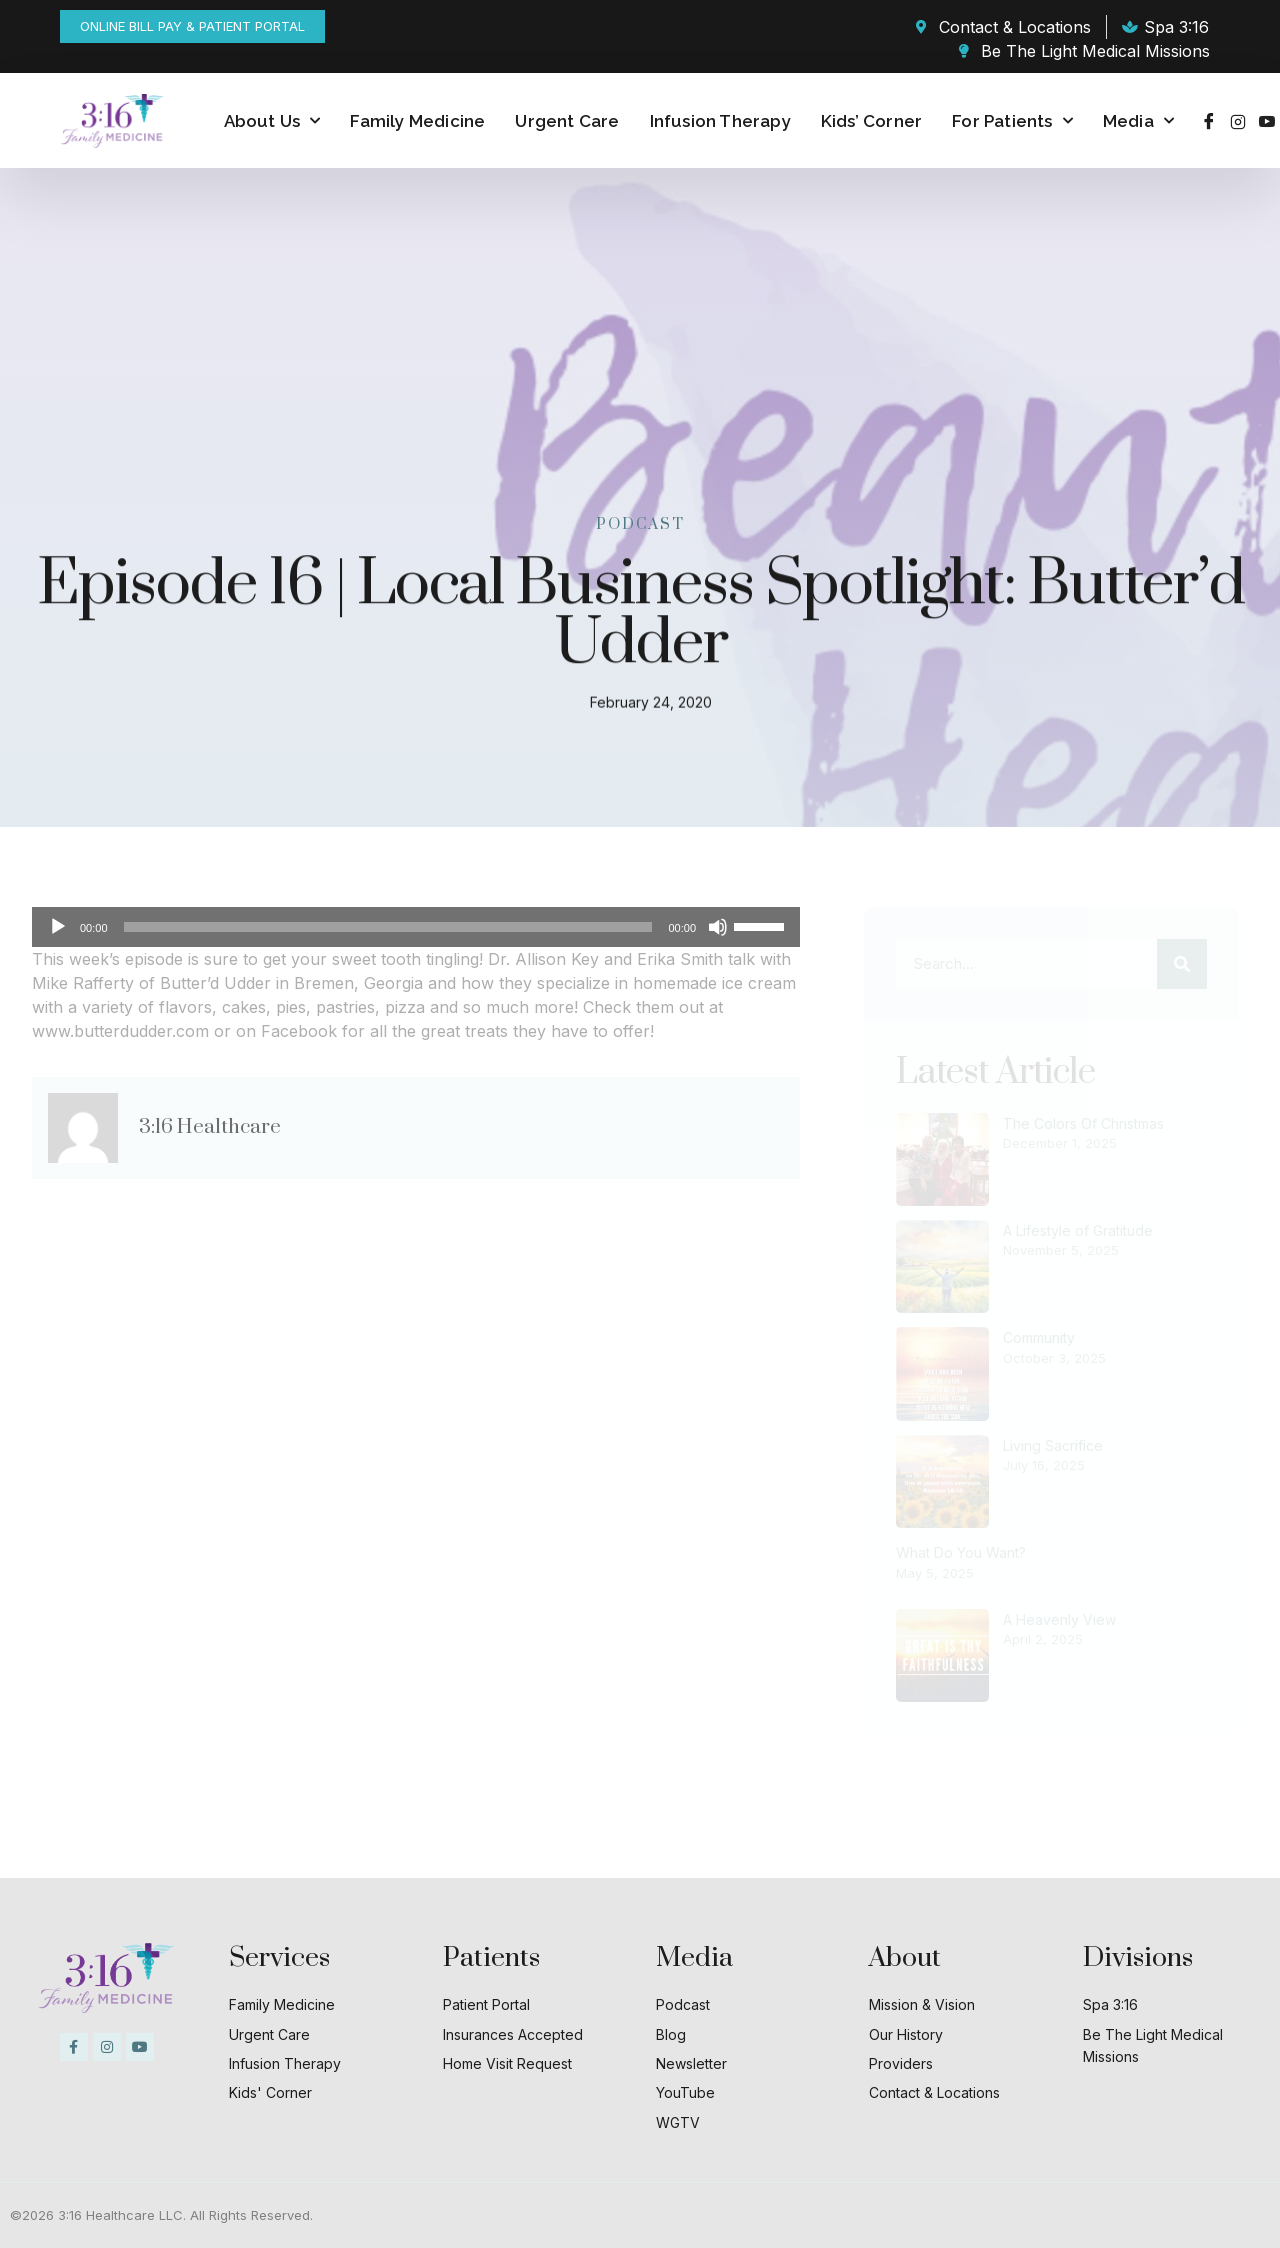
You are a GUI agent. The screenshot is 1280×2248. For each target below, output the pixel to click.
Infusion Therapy (720, 121)
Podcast (640, 522)
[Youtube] (1267, 121)
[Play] (58, 927)
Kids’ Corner (871, 121)
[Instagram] (1238, 121)
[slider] (388, 927)
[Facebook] (1209, 121)
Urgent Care (567, 121)
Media (1138, 121)
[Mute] (718, 927)
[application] (416, 927)
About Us (272, 121)
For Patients (1012, 121)
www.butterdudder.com (120, 1031)
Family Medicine (417, 121)
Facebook (299, 1031)
